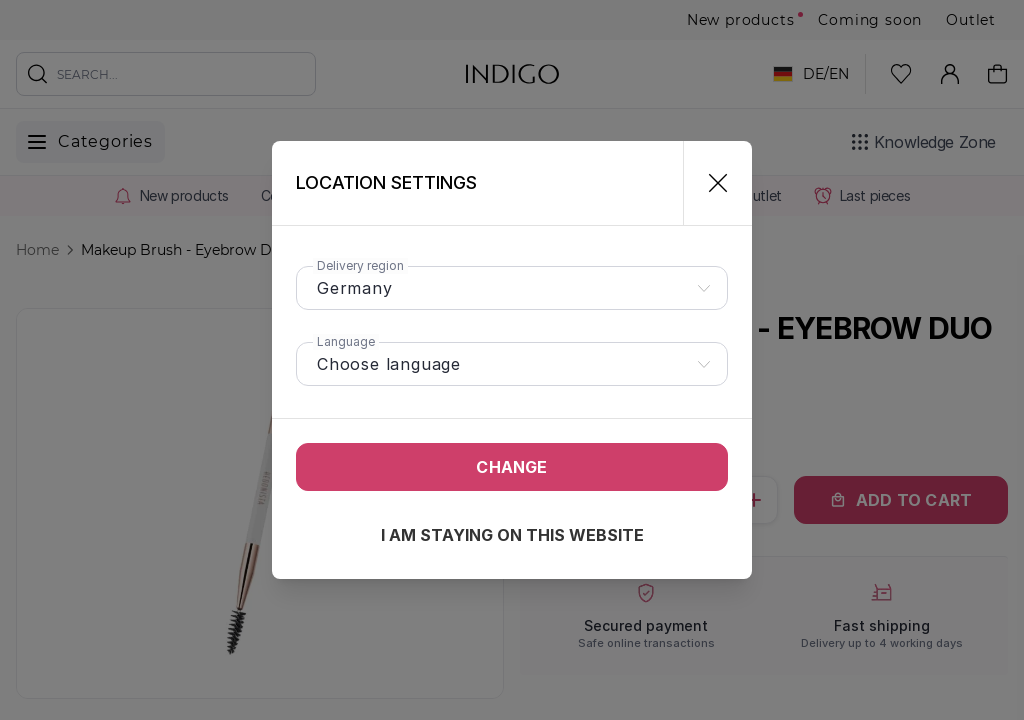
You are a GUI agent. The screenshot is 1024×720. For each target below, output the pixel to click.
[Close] (709, 183)
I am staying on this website (512, 535)
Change (511, 467)
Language (346, 341)
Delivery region (360, 265)
